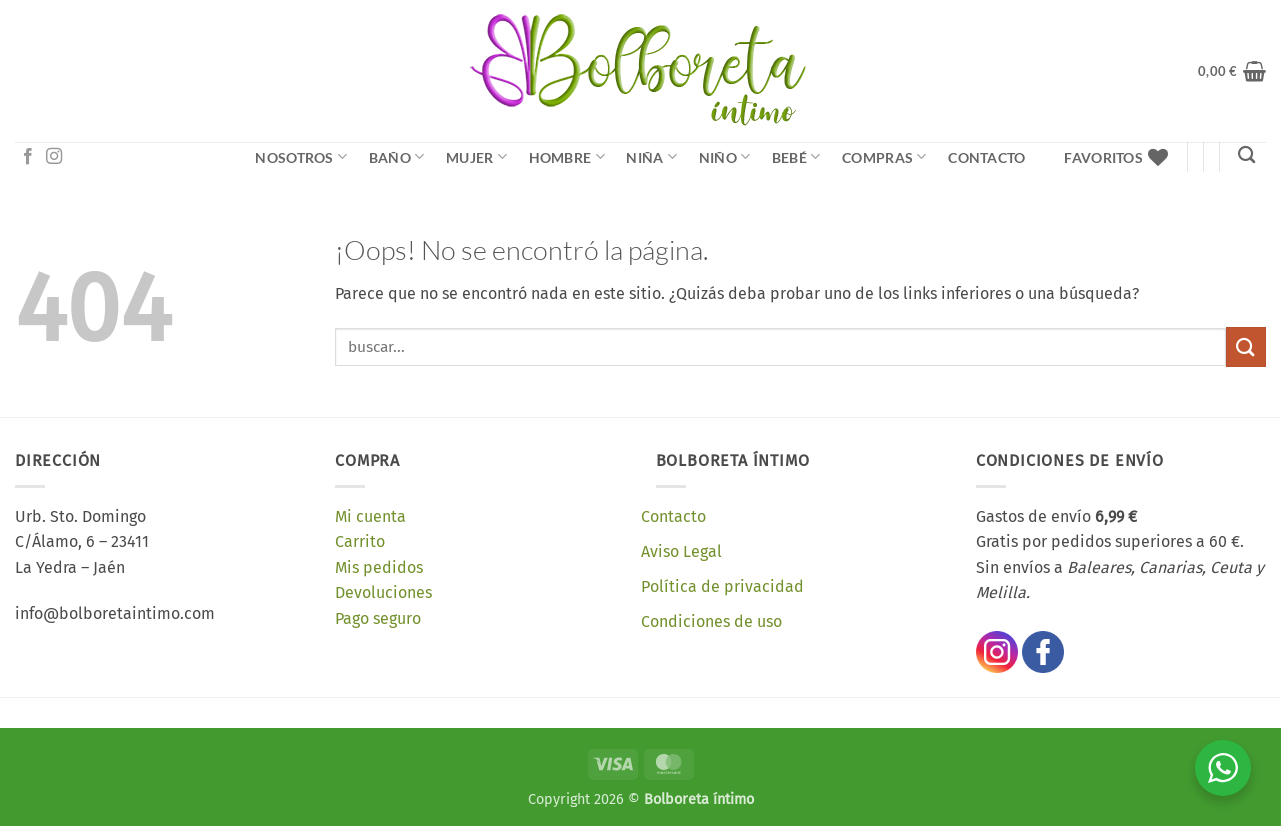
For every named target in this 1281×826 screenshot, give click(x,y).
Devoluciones (383, 592)
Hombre (567, 156)
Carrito (360, 541)
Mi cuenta (370, 516)
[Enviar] (1246, 346)
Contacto (986, 157)
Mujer (476, 156)
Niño (725, 156)
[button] (1232, 71)
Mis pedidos (379, 567)
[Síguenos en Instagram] (54, 157)
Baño (397, 156)
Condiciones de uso (711, 621)
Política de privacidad (722, 586)
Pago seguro (378, 618)
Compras (884, 156)
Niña (651, 156)
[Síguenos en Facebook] (28, 157)
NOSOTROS (301, 156)
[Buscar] (1246, 155)
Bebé (796, 156)
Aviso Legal (681, 551)
